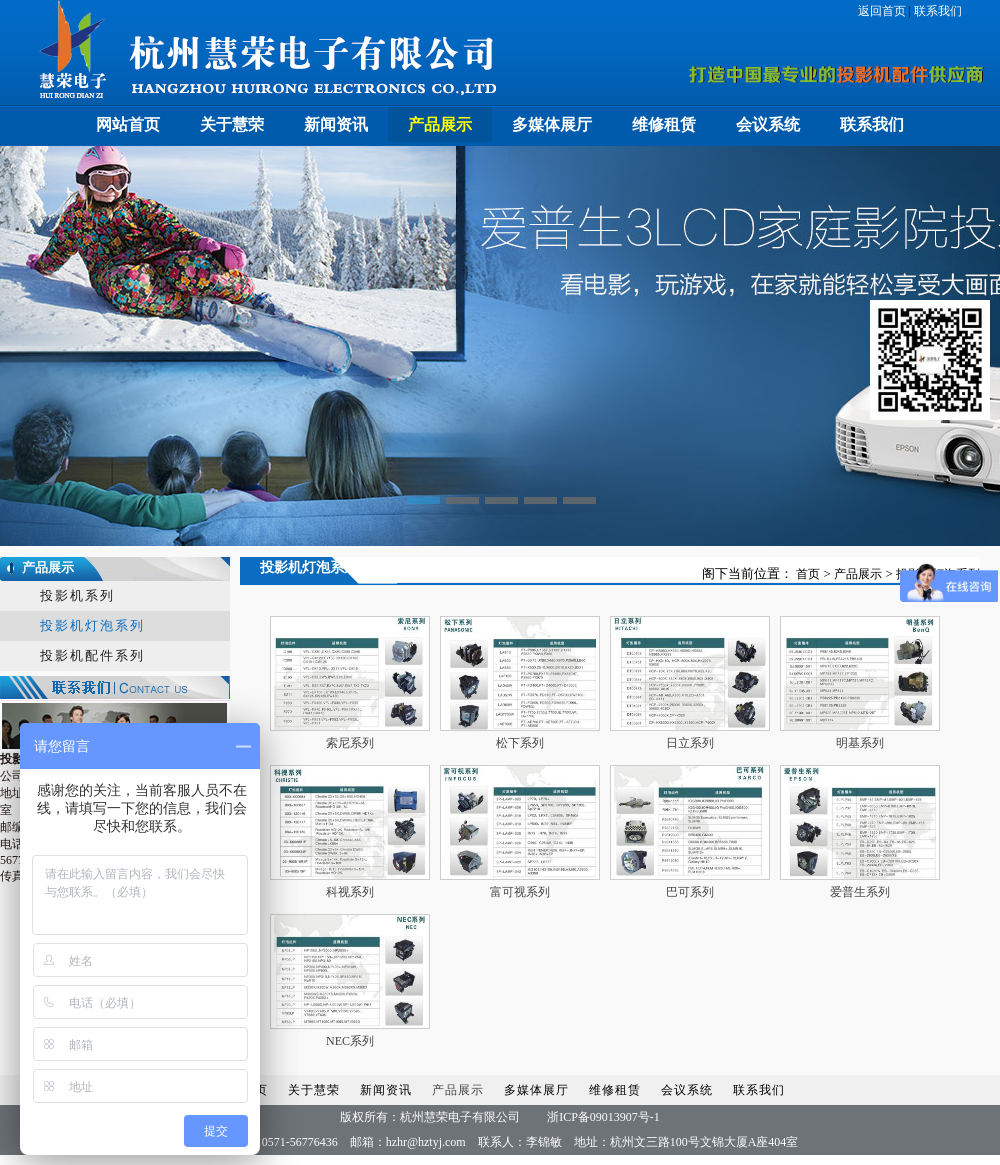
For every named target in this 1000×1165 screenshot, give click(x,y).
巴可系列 (690, 892)
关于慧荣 (232, 124)
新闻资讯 (336, 124)
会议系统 (768, 124)
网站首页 (128, 124)
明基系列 (860, 743)
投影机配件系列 (92, 655)
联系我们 (936, 11)
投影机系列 (77, 595)
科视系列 (350, 892)
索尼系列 (350, 743)
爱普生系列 (860, 892)
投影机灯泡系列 (92, 625)
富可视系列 (520, 892)
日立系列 (690, 743)
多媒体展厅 (552, 124)
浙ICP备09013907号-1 (603, 1117)
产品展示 (440, 124)
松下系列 (520, 743)
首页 (808, 574)
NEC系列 (350, 1041)
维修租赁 (664, 124)
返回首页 (883, 11)
